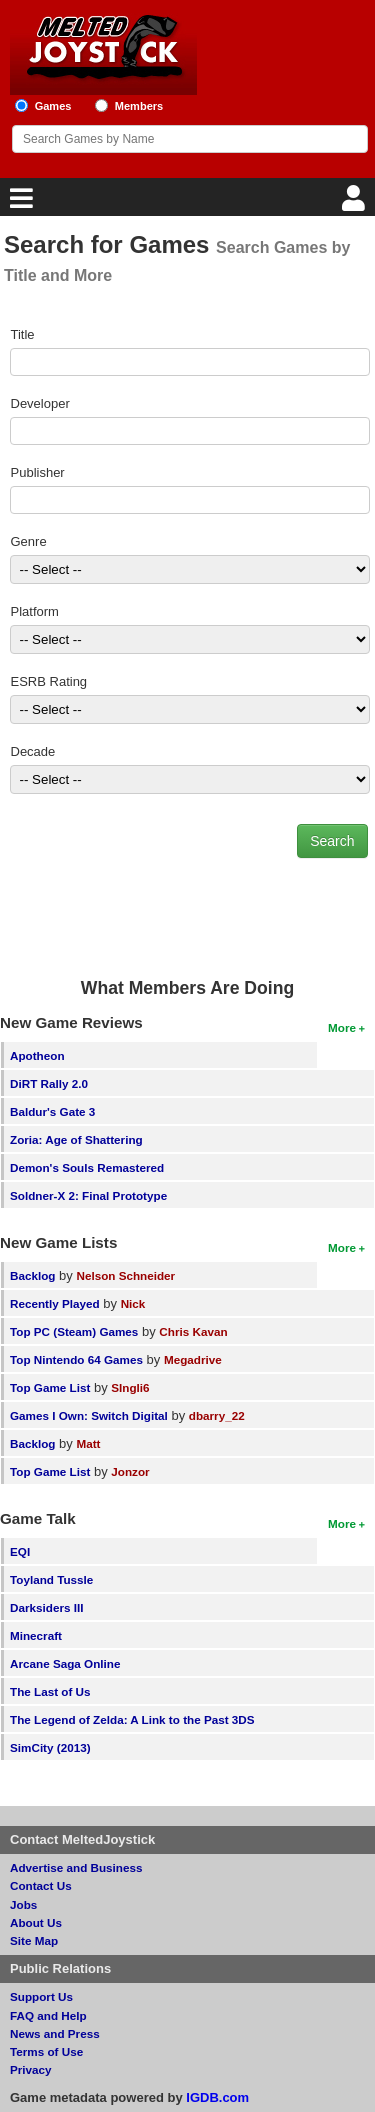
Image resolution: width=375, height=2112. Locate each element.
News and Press (55, 2033)
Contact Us (41, 1885)
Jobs (23, 1904)
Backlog (32, 1275)
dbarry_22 (217, 1415)
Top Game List (50, 1387)
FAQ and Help (48, 2015)
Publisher (38, 472)
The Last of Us (50, 1691)
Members (139, 106)
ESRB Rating (49, 681)
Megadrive (193, 1359)
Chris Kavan (193, 1331)
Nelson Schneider (125, 1275)
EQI (20, 1551)
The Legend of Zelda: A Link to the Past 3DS (132, 1719)
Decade (33, 751)
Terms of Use (46, 2051)
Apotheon (37, 1055)
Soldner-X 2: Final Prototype (88, 1195)
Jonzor (130, 1471)
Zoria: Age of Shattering (76, 1139)
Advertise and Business (76, 1867)
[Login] (356, 203)
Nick (133, 1303)
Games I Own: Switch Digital (89, 1415)
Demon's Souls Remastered (87, 1167)
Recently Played (55, 1303)
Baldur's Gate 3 (52, 1111)
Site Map (34, 1940)
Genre (29, 541)
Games (53, 106)
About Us (36, 1922)
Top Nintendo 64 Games (76, 1359)
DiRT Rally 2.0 (49, 1083)
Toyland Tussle (51, 1579)
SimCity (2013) (50, 1747)
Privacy (31, 2069)
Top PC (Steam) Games (74, 1331)
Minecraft (36, 1635)
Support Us (41, 1996)
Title (23, 334)
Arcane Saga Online (65, 1663)
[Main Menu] (19, 203)
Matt (88, 1443)
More (342, 1027)
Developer (40, 403)
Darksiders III (46, 1607)
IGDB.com (217, 2097)
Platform (35, 611)
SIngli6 (130, 1387)
